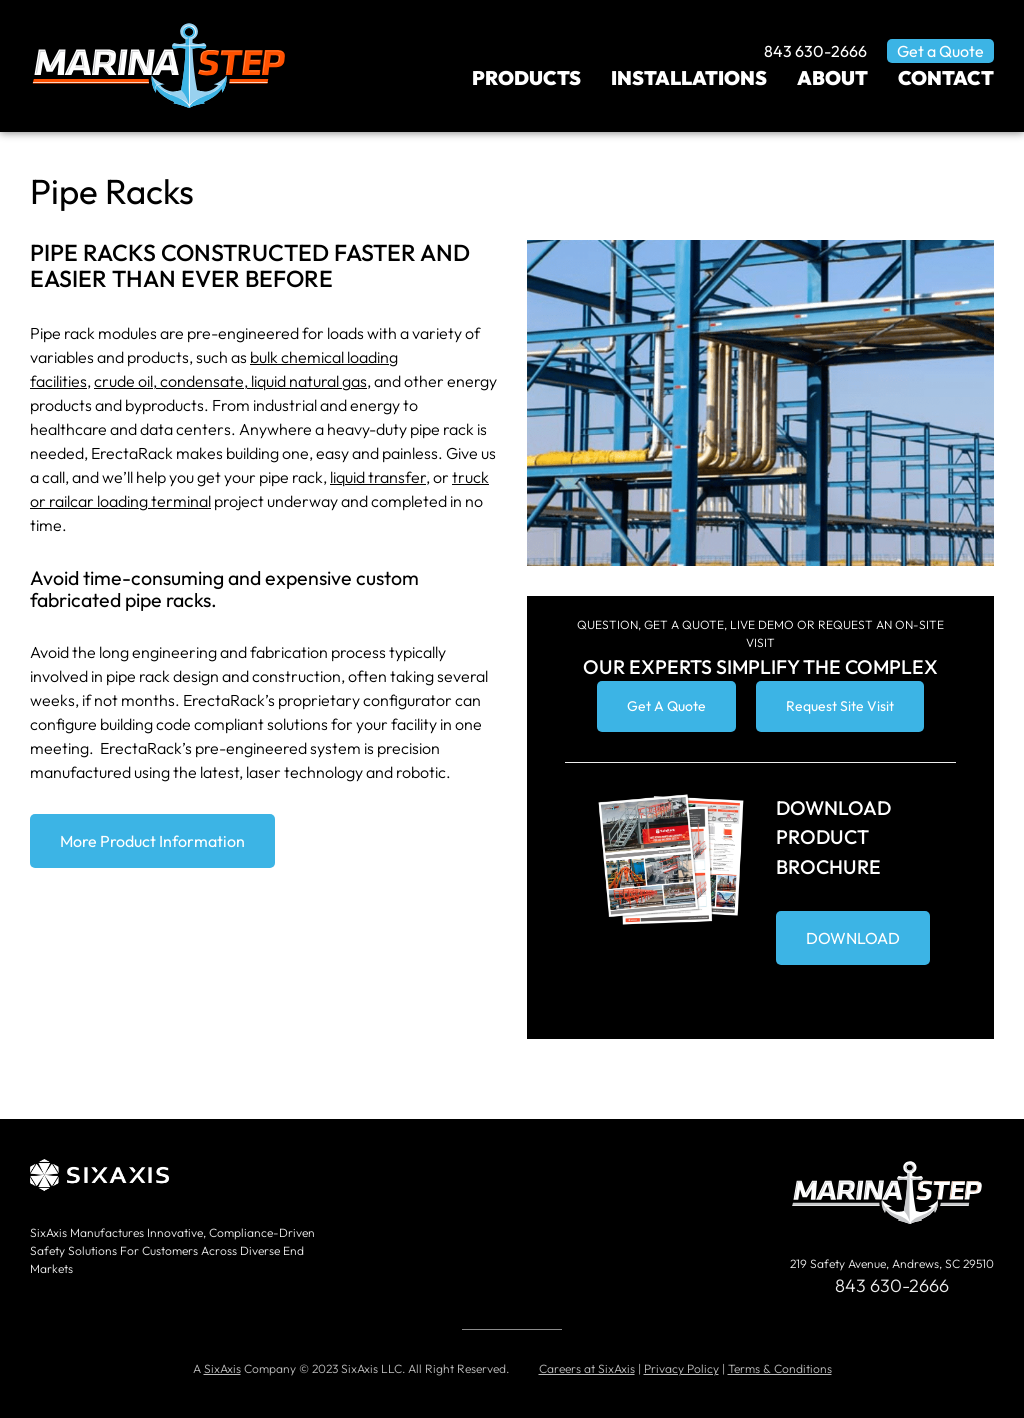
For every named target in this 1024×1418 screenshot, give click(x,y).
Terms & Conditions (780, 1368)
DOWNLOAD (853, 938)
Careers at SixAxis (587, 1368)
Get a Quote (940, 51)
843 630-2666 (815, 51)
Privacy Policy (681, 1368)
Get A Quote (666, 706)
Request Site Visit (840, 706)
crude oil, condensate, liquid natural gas (230, 381)
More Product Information (152, 841)
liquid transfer (378, 477)
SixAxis (222, 1368)
